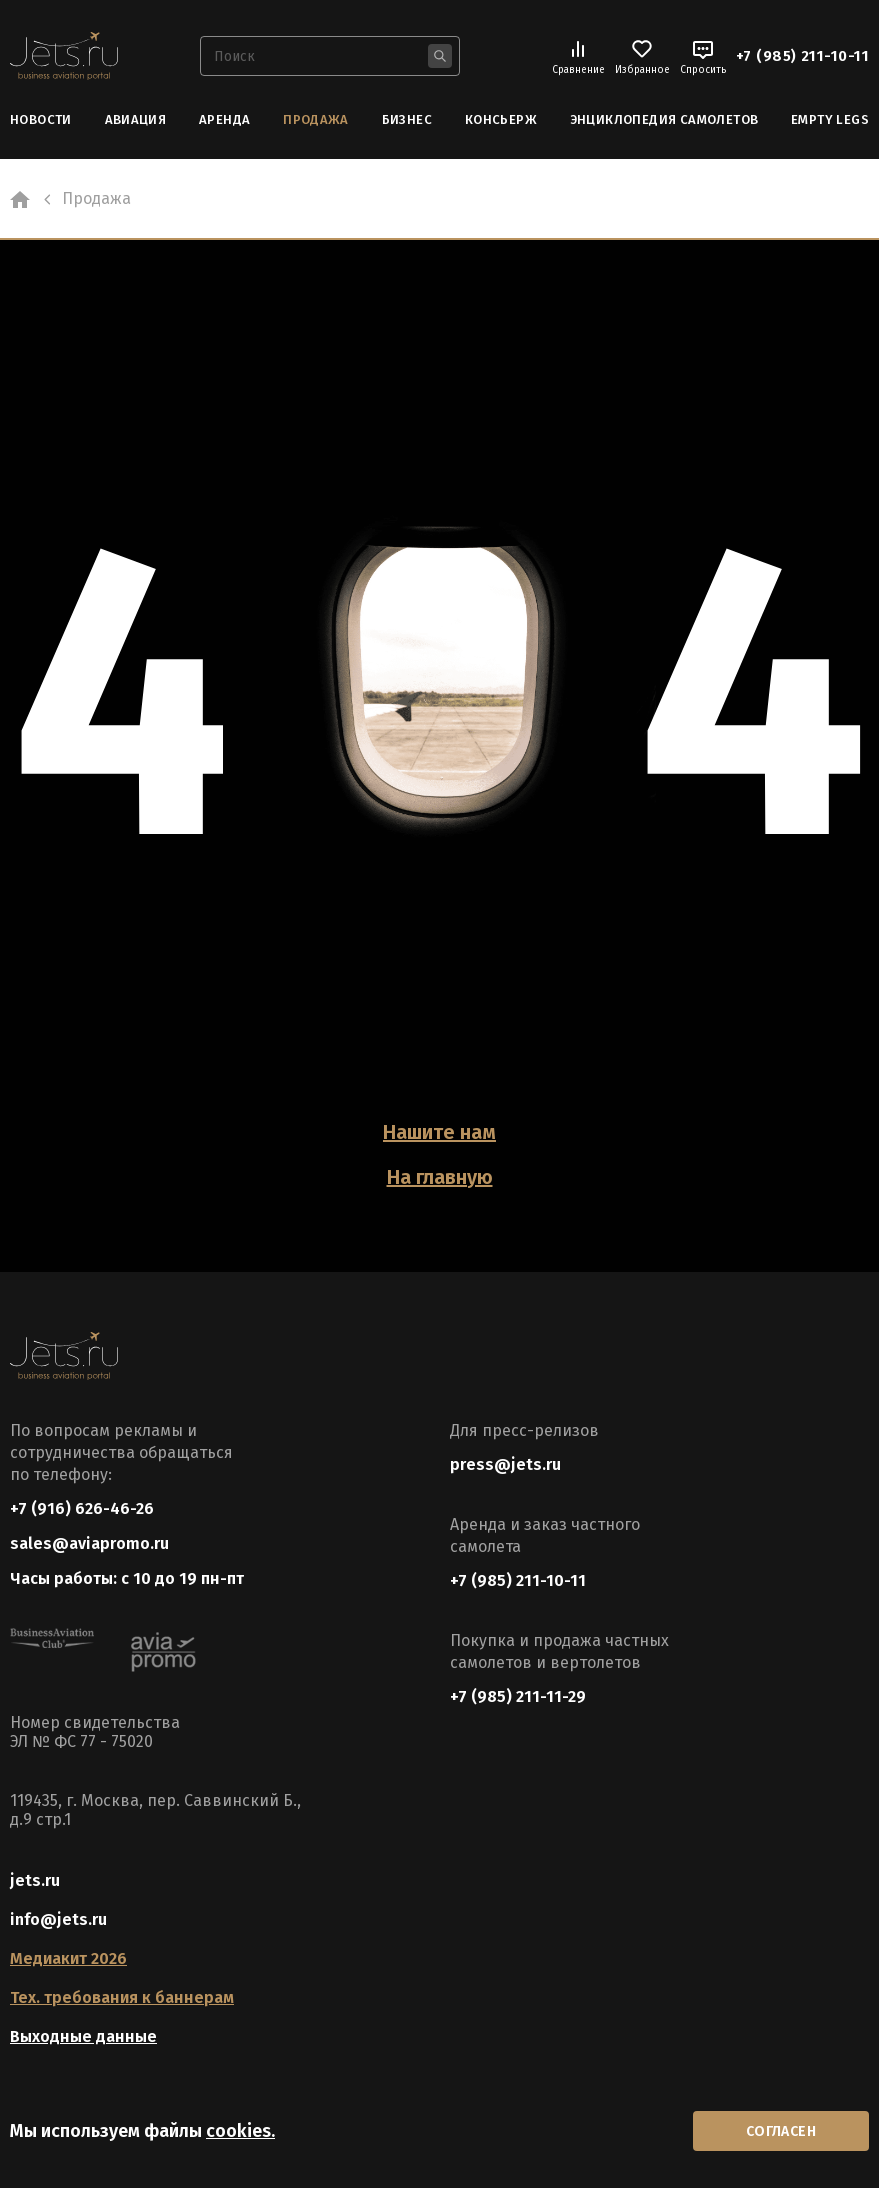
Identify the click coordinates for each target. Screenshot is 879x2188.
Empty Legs (830, 119)
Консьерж (501, 119)
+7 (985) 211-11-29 (518, 1696)
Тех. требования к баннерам (122, 1997)
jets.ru (35, 1880)
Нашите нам (439, 1132)
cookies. (240, 2131)
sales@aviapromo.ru (89, 1543)
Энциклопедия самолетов (664, 119)
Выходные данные (83, 2036)
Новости (41, 119)
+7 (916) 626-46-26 (82, 1508)
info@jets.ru (58, 1919)
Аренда (224, 119)
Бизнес (407, 119)
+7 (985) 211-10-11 (802, 56)
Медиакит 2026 (68, 1958)
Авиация (136, 119)
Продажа (316, 119)
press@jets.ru (505, 1464)
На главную (440, 1177)
